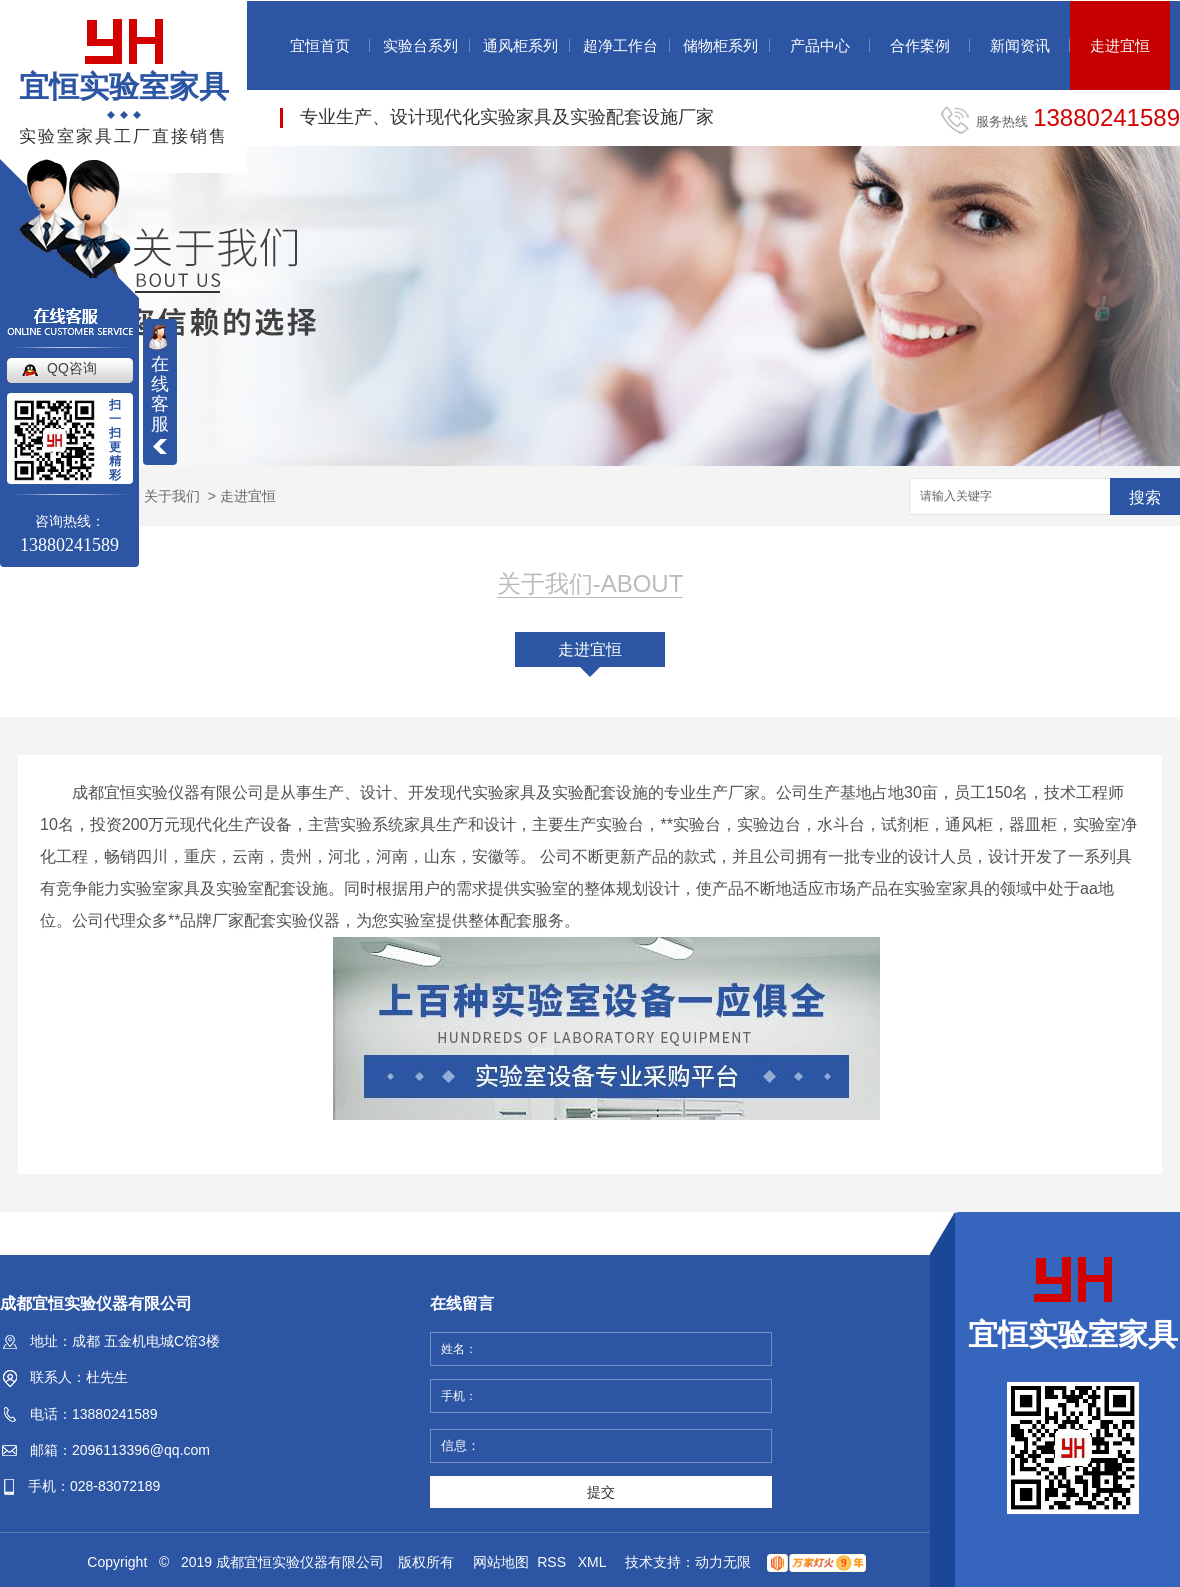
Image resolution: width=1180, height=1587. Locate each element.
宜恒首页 (320, 45)
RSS (553, 1562)
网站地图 (501, 1562)
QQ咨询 (72, 368)
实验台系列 (420, 45)
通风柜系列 (520, 45)
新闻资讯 (1020, 45)
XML (594, 1562)
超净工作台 (620, 45)
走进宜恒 (1120, 45)
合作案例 (920, 45)
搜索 (1145, 497)
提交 (601, 1492)
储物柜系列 (720, 45)
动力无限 (723, 1562)
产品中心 (820, 45)
